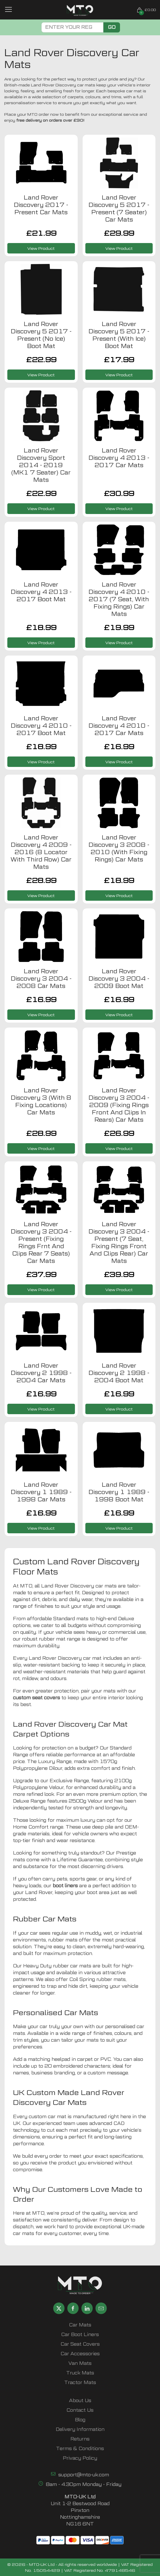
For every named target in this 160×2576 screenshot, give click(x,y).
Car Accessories (80, 2353)
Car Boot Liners (80, 2334)
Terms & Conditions (80, 2448)
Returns (80, 2439)
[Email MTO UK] (101, 2308)
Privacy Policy (80, 2458)
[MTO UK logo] (80, 10)
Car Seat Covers (80, 2344)
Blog (80, 2419)
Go (111, 27)
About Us (80, 2400)
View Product (41, 248)
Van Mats (80, 2363)
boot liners (65, 1885)
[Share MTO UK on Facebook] (73, 2308)
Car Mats (80, 2325)
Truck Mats (80, 2373)
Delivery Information (80, 2429)
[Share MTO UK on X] (59, 2308)
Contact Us (80, 2410)
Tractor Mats (80, 2382)
